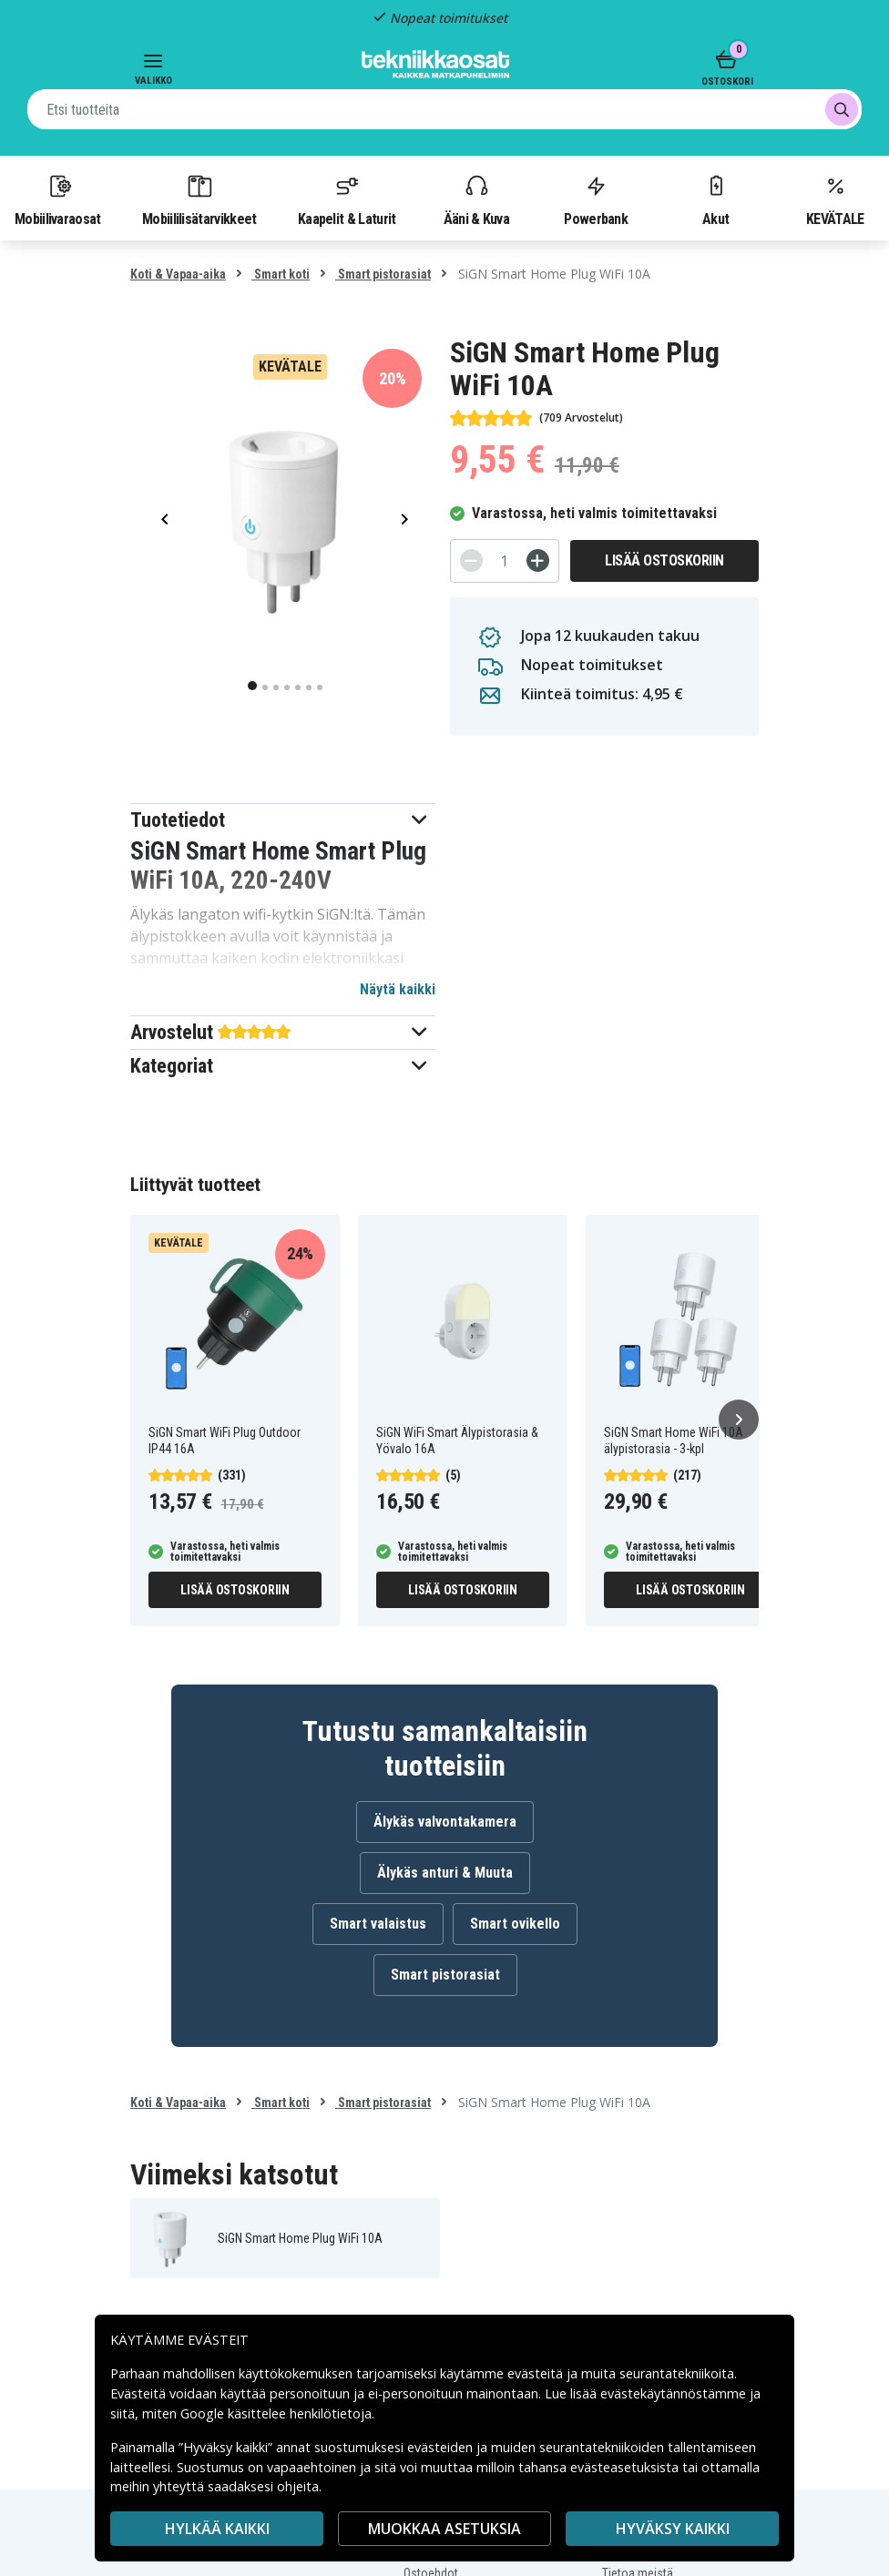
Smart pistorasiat (383, 274)
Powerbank (596, 199)
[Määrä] (504, 561)
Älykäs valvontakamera (444, 1821)
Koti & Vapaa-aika (178, 274)
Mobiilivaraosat (58, 199)
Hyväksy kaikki (673, 2529)
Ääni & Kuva (476, 199)
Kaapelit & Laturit (347, 199)
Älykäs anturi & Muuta (445, 1872)
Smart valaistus (378, 1923)
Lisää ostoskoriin (664, 560)
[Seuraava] (739, 1420)
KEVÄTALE (834, 199)
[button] (282, 820)
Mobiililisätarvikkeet (199, 199)
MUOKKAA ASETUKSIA (444, 2529)
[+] (537, 560)
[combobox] (444, 109)
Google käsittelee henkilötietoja (276, 2413)
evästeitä (537, 2373)
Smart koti (280, 274)
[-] (471, 560)
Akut (716, 199)
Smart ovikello (515, 1923)
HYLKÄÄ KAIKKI (217, 2529)
